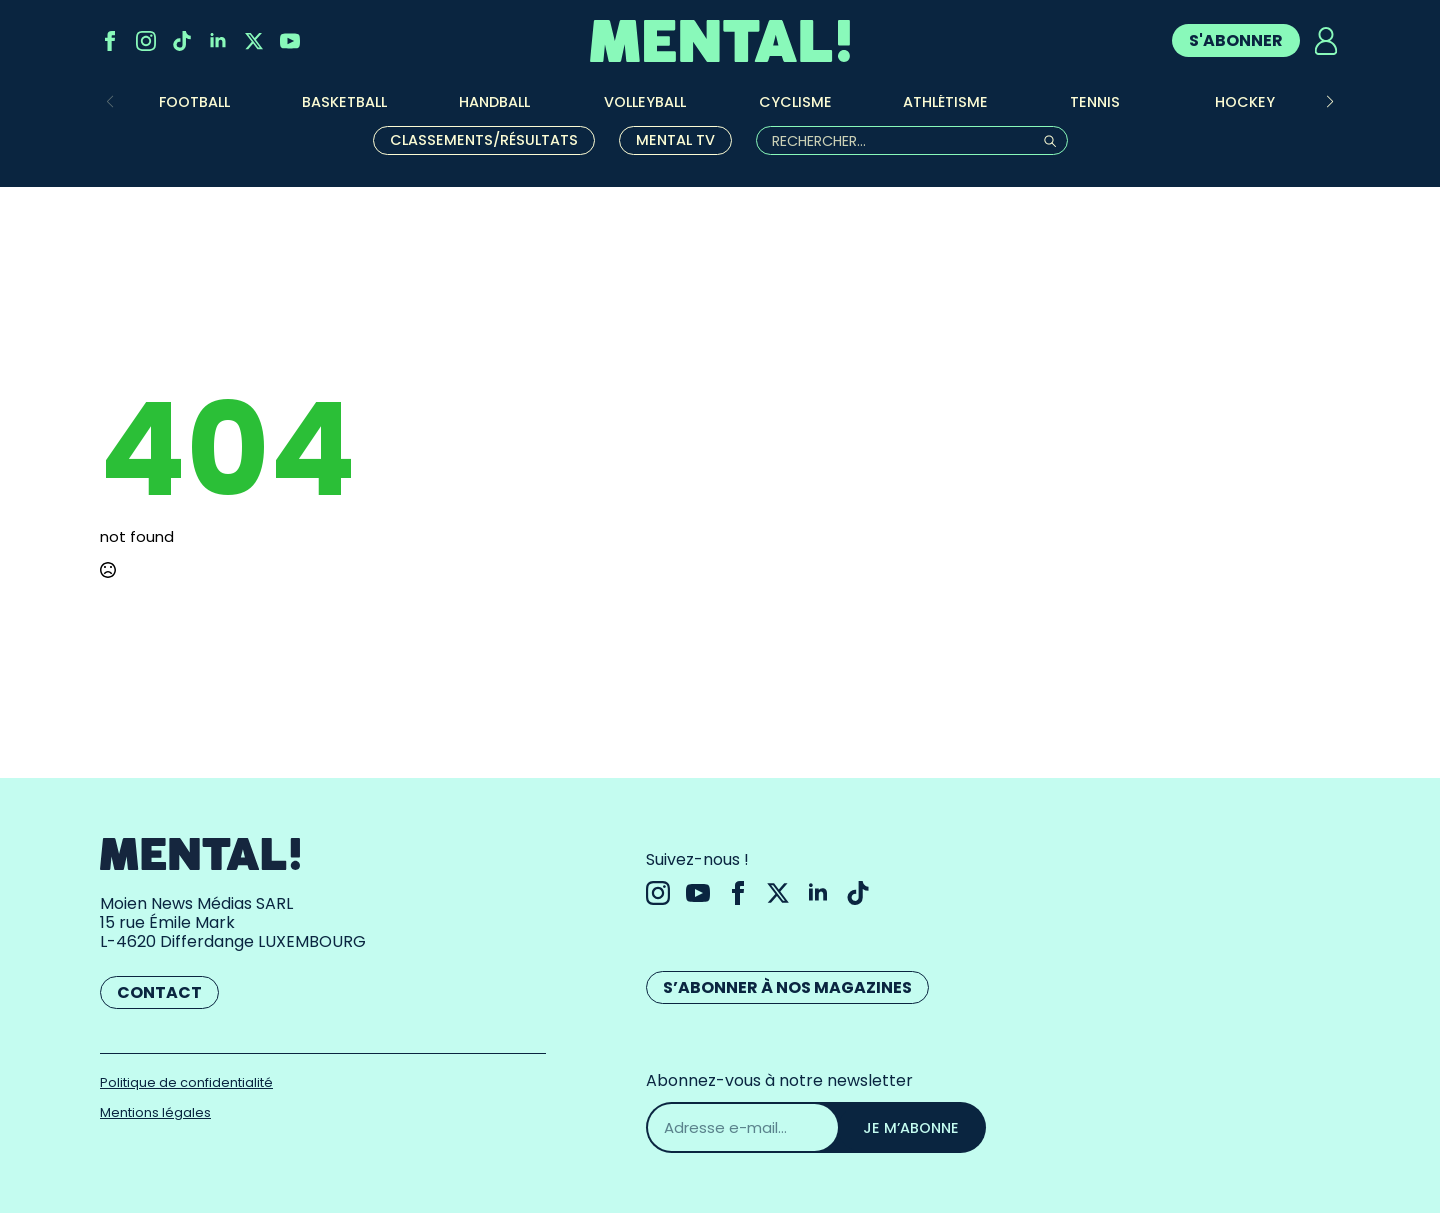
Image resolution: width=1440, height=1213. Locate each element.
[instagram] (146, 41)
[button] (1330, 102)
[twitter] (254, 41)
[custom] (182, 41)
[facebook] (110, 41)
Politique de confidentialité (186, 1082)
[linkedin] (218, 41)
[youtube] (290, 41)
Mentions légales (155, 1112)
